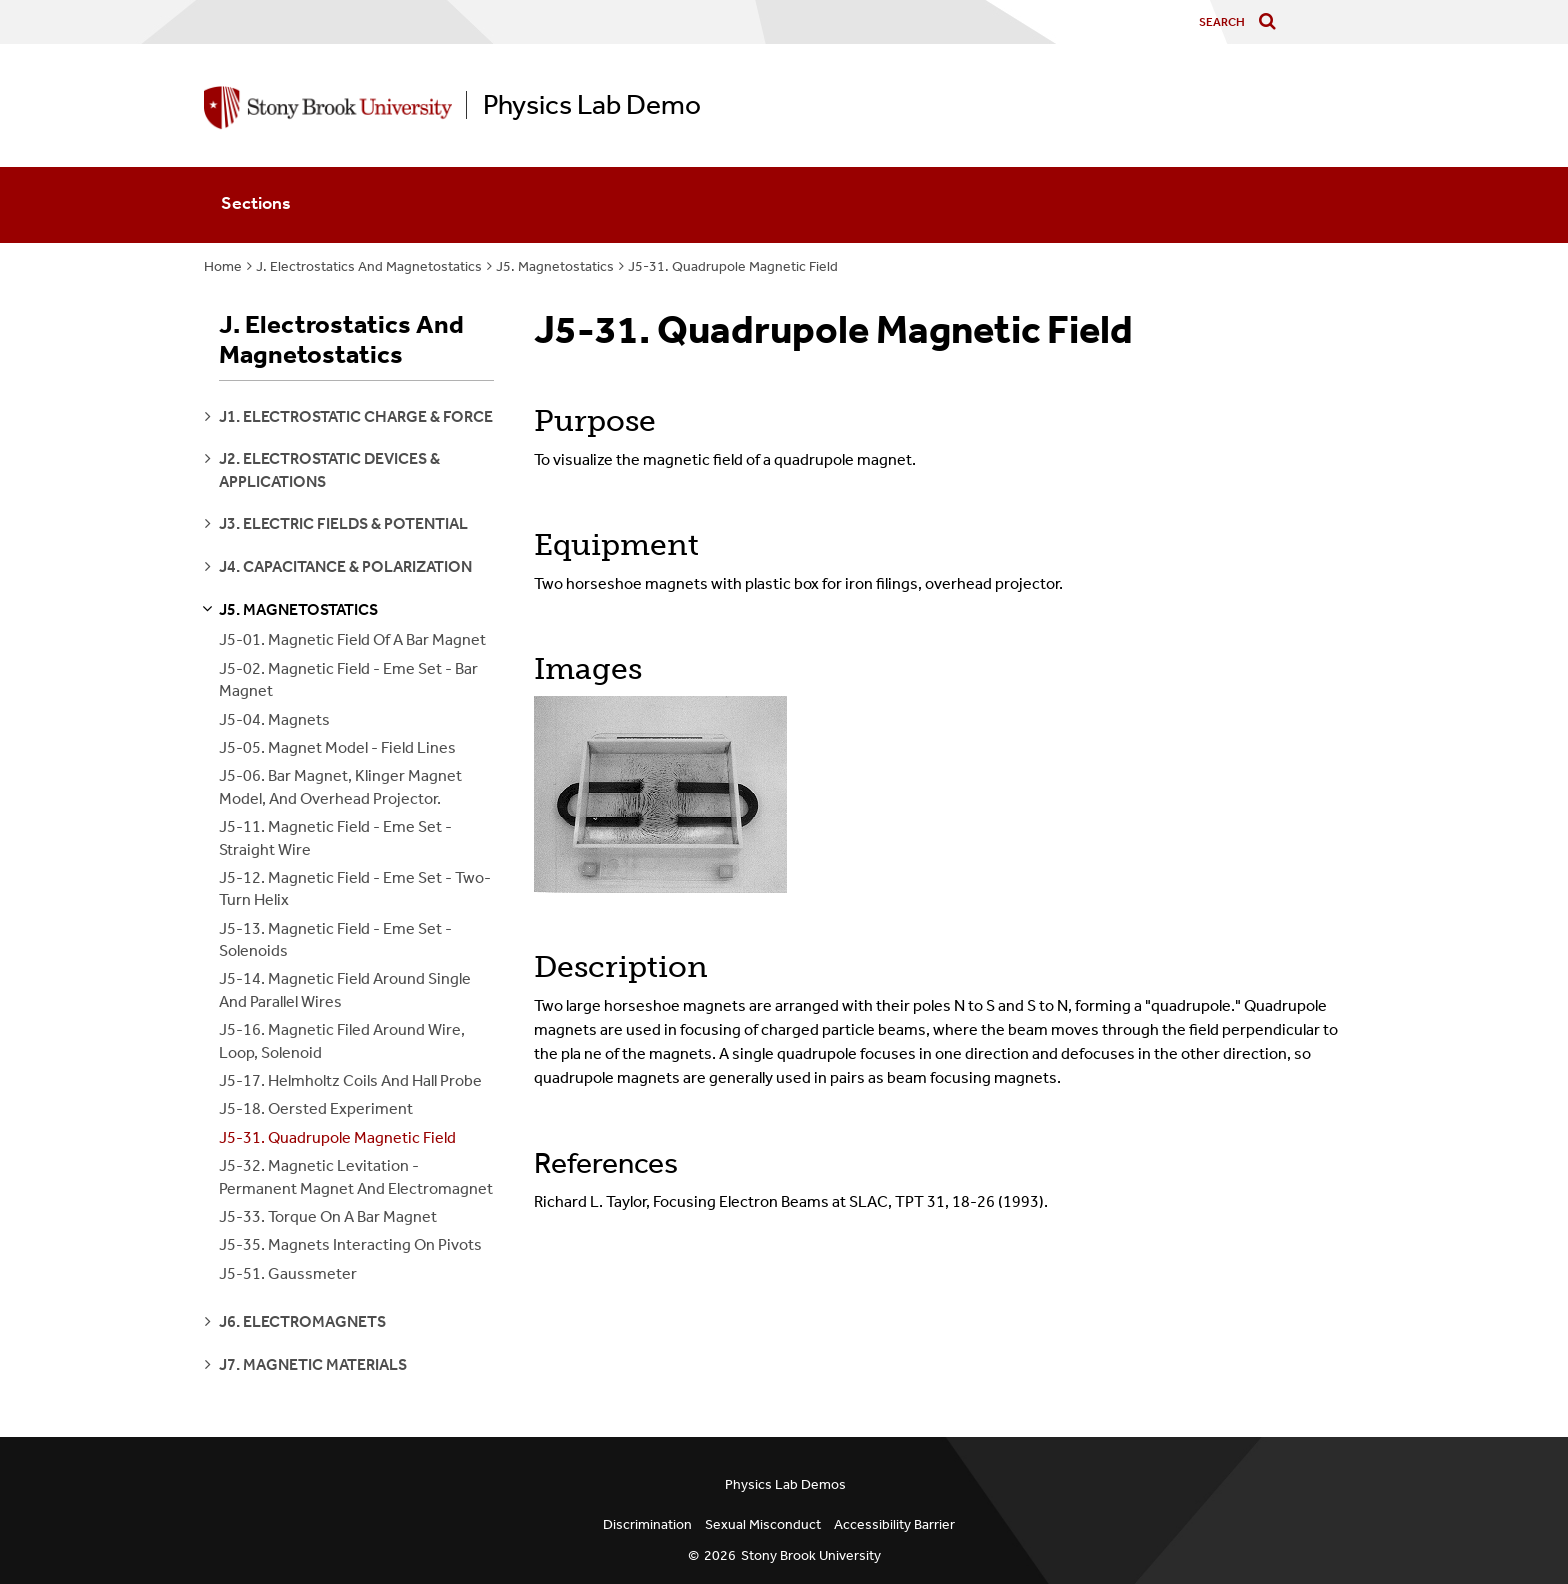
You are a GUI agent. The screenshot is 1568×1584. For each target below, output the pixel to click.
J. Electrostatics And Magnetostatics (369, 266)
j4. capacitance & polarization (345, 566)
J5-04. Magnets (274, 719)
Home (223, 266)
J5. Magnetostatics (555, 266)
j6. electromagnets (302, 1321)
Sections (256, 203)
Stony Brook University (811, 1555)
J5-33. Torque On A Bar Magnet (328, 1216)
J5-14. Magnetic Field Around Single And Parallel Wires (345, 989)
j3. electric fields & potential (343, 523)
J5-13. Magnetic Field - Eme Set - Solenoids (335, 939)
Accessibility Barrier (894, 1524)
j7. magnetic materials (313, 1364)
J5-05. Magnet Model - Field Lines (337, 747)
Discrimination (647, 1524)
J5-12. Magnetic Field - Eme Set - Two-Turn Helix (355, 888)
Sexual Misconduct (763, 1524)
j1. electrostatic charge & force (356, 416)
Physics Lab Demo (592, 105)
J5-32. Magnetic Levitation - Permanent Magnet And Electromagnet (356, 1176)
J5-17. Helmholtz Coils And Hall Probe (350, 1080)
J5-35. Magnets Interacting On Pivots (350, 1244)
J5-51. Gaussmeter (288, 1273)
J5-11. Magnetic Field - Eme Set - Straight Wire (335, 837)
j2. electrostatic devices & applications (329, 469)
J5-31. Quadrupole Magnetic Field (733, 266)
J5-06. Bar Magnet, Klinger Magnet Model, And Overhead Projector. (340, 786)
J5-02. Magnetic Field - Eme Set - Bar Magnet (348, 679)
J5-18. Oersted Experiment (316, 1108)
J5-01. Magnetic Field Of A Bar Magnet (352, 639)
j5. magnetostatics (298, 609)
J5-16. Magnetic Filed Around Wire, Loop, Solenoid (342, 1040)
